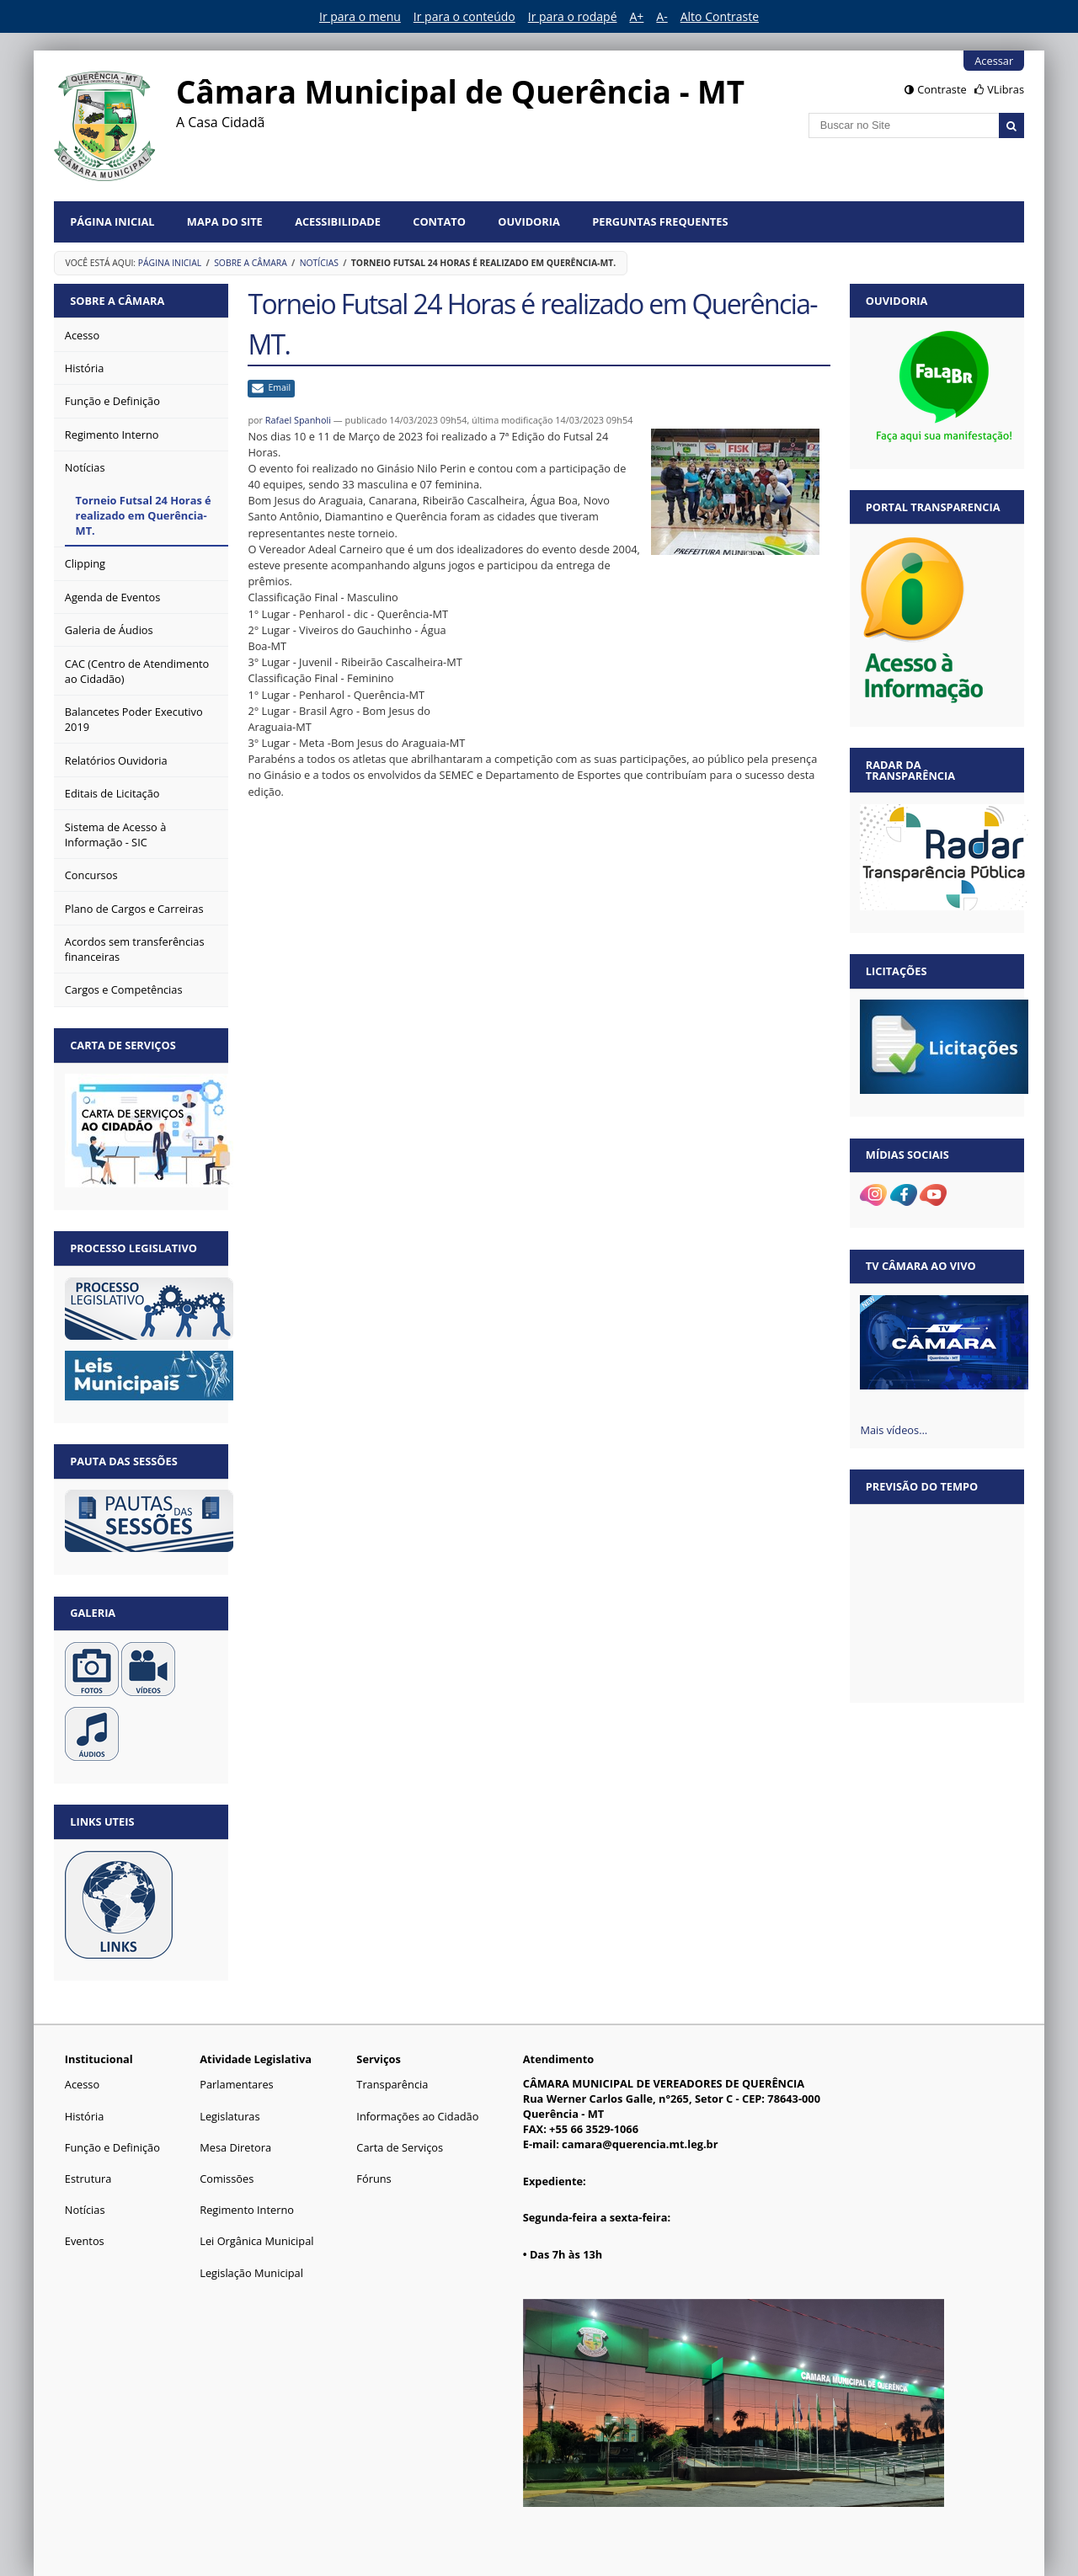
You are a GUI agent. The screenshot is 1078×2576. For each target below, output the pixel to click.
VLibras (1005, 89)
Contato (439, 221)
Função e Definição (112, 2147)
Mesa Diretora (235, 2147)
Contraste (941, 89)
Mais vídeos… (893, 1429)
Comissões (226, 2178)
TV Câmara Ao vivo (921, 1265)
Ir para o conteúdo (464, 16)
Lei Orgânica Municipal (256, 2240)
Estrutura (88, 2178)
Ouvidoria (529, 221)
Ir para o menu (360, 16)
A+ (637, 16)
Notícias (319, 263)
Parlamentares (236, 2084)
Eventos (84, 2240)
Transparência (392, 2084)
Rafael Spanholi (298, 419)
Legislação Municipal (251, 2272)
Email (279, 387)
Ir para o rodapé (572, 16)
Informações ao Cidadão (417, 2116)
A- (661, 16)
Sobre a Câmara (250, 263)
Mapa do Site (225, 221)
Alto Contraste (719, 16)
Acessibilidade (338, 221)
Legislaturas (229, 2116)
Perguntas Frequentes (660, 221)
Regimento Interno (247, 2209)
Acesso (82, 2084)
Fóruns (373, 2178)
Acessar (993, 60)
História (84, 2116)
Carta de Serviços (399, 2147)
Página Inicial (112, 221)
